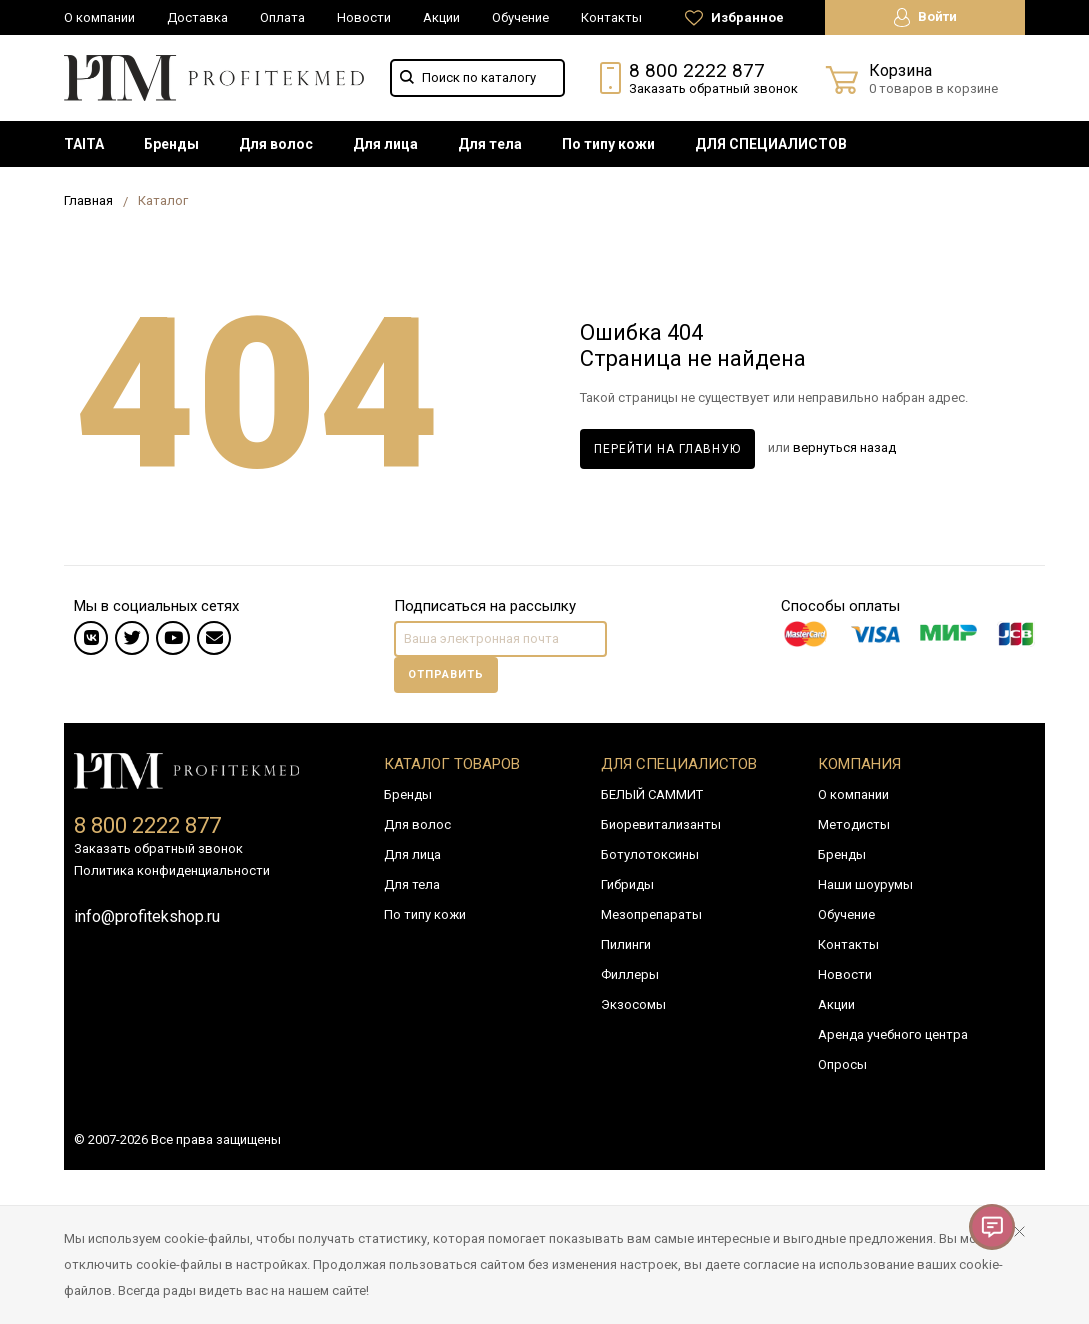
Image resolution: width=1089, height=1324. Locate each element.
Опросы (842, 1064)
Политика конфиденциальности (172, 870)
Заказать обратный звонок (713, 88)
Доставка (197, 17)
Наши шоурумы (865, 884)
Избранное (734, 18)
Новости (364, 17)
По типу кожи (608, 144)
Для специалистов (679, 764)
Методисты (854, 824)
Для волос (276, 144)
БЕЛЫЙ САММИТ (652, 794)
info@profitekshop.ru (147, 916)
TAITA (84, 144)
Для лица (385, 144)
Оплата (282, 17)
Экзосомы (633, 1004)
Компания (859, 764)
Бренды (171, 144)
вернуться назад (844, 448)
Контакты (611, 17)
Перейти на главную (667, 449)
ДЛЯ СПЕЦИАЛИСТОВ (771, 144)
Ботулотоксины (650, 854)
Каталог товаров (452, 764)
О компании (99, 17)
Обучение (520, 17)
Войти (925, 17)
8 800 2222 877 (697, 70)
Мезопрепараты (651, 914)
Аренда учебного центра (893, 1034)
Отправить (446, 674)
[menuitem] (84, 144)
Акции (441, 17)
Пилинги (626, 944)
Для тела (490, 144)
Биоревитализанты (661, 824)
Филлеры (630, 974)
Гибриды (627, 884)
